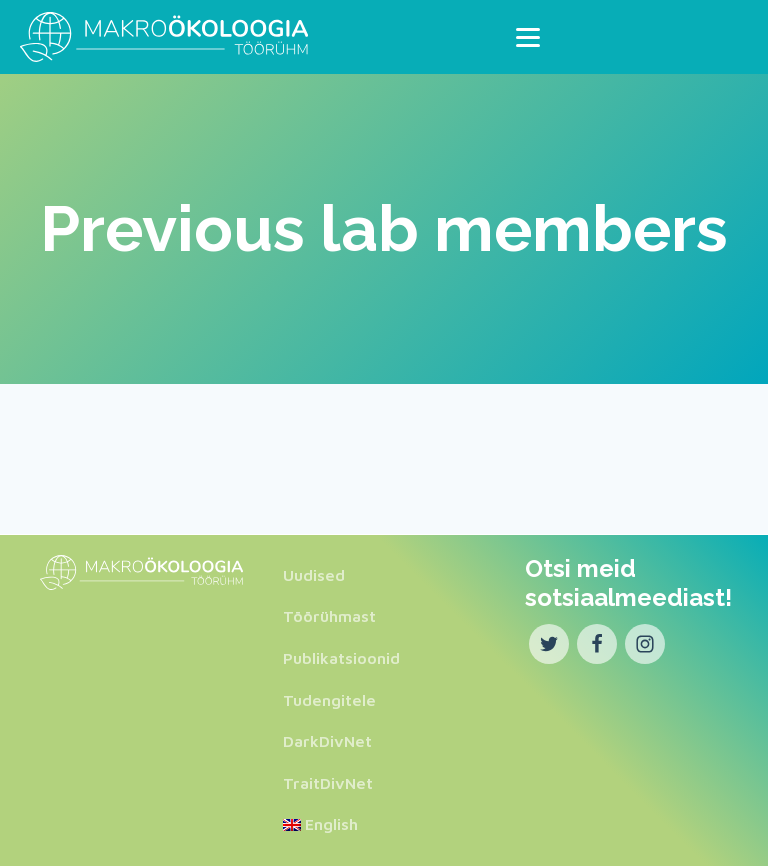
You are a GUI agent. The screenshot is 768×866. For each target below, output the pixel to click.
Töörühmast (329, 616)
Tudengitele (329, 700)
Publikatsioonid (341, 658)
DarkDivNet (327, 741)
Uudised (314, 575)
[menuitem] (341, 825)
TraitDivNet (328, 783)
